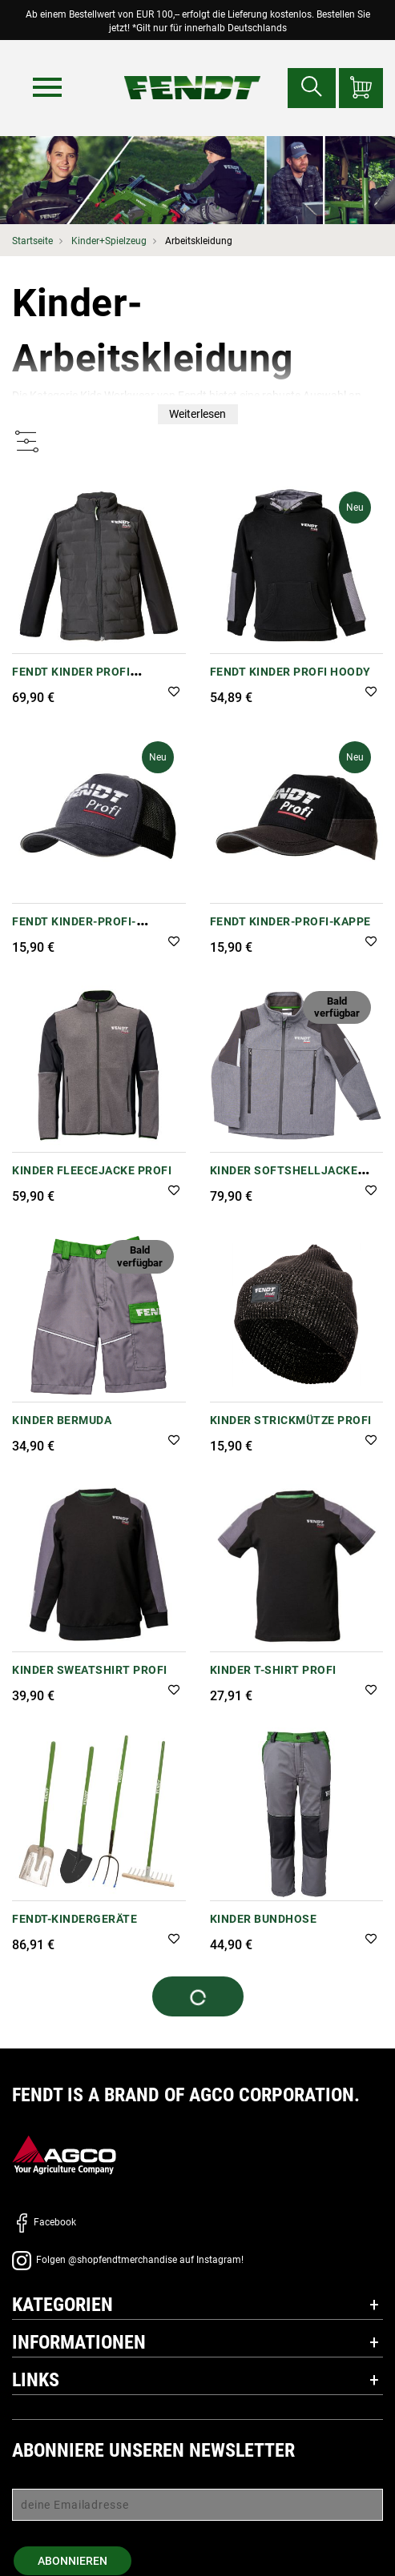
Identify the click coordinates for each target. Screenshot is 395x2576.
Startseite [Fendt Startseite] (32, 241)
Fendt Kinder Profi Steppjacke (71, 680)
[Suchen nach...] (311, 88)
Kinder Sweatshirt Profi (89, 1669)
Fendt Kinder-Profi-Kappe (290, 921)
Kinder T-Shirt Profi (273, 1669)
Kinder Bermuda (61, 1420)
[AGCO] (64, 2155)
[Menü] (47, 87)
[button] (173, 693)
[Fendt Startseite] (192, 71)
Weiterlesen (197, 413)
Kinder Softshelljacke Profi (284, 1179)
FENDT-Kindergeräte (74, 1918)
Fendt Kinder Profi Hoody (290, 671)
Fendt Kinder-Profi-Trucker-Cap (74, 930)
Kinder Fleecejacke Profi (91, 1170)
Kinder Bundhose (263, 1918)
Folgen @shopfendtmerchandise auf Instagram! (128, 2259)
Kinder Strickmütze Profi (291, 1420)
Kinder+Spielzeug (109, 241)
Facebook (44, 2222)
